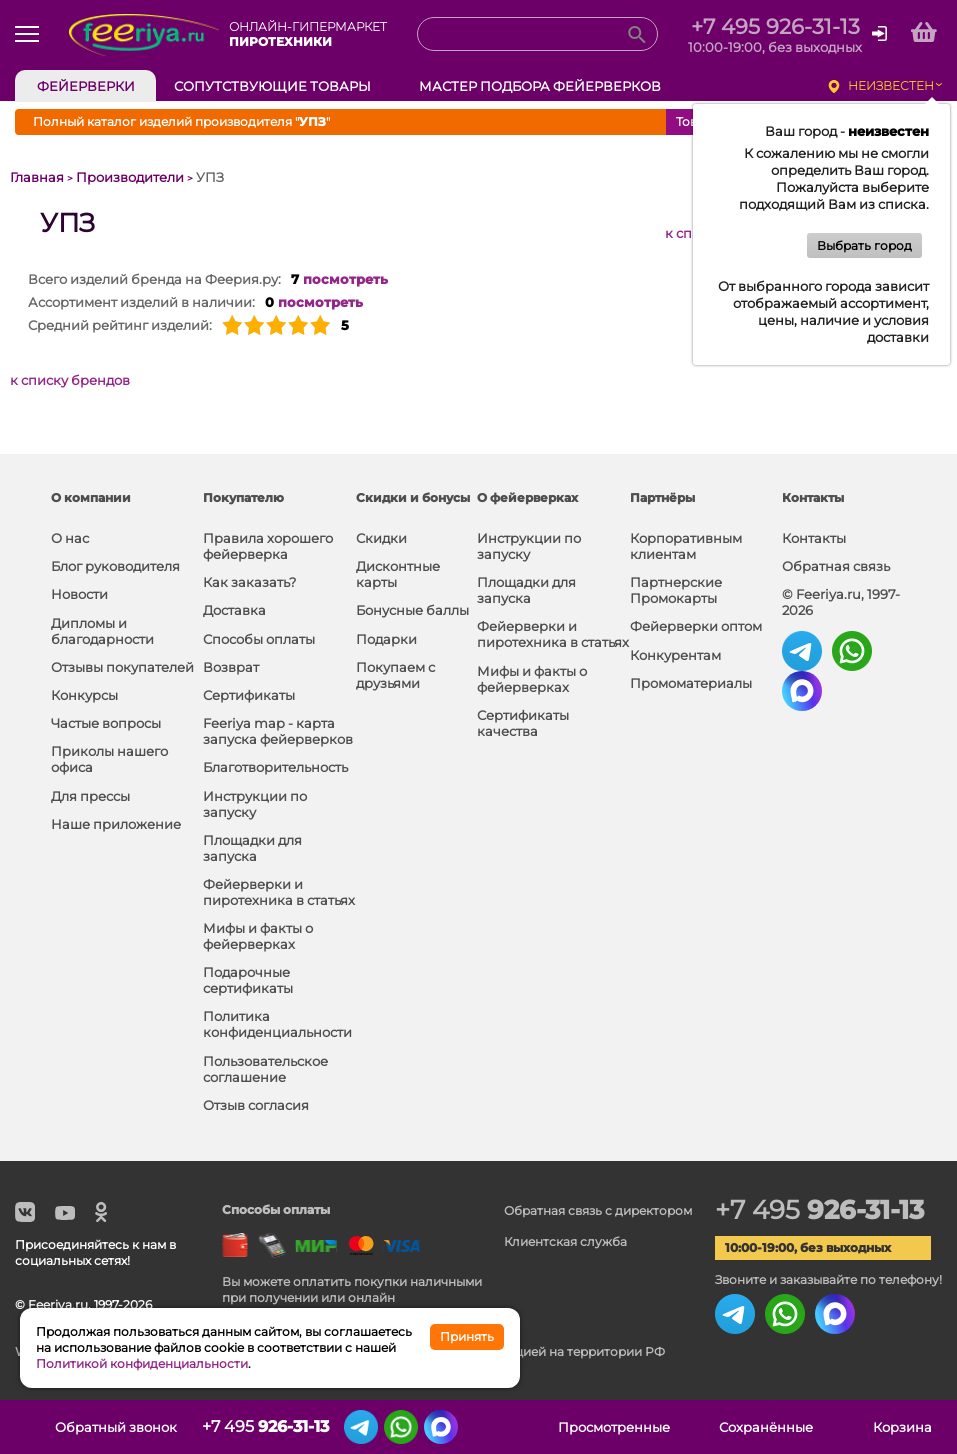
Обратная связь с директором (598, 1210)
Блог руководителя (115, 566)
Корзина (902, 1427)
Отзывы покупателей (122, 667)
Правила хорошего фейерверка (268, 546)
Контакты (814, 538)
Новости (79, 594)
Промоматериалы (691, 683)
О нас (70, 538)
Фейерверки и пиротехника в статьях (279, 892)
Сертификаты (249, 695)
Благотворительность (275, 767)
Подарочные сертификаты (248, 980)
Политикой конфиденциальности (142, 1363)
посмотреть (345, 279)
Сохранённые (766, 1427)
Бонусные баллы (412, 610)
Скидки (381, 538)
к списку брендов (70, 380)
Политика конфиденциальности (277, 1024)
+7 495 (819, 1210)
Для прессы (90, 796)
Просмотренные (614, 1427)
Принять (467, 1336)
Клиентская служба (565, 1241)
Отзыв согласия (256, 1105)
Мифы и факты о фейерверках (258, 936)
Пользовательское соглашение (265, 1069)
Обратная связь (836, 566)
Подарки (386, 639)
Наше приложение (116, 824)
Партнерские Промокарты (676, 590)
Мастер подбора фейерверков (540, 86)
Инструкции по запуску (255, 804)
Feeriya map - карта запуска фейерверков (278, 731)
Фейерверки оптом (696, 626)
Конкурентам (675, 655)
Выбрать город (864, 245)
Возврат (231, 667)
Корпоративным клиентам (686, 546)
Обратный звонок (116, 1427)
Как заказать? (249, 582)
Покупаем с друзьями (395, 675)
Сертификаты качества (523, 723)
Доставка (234, 610)
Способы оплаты (259, 639)
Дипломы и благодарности (102, 631)
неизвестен (891, 85)
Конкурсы (84, 695)
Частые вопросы (106, 723)
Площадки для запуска (252, 848)
